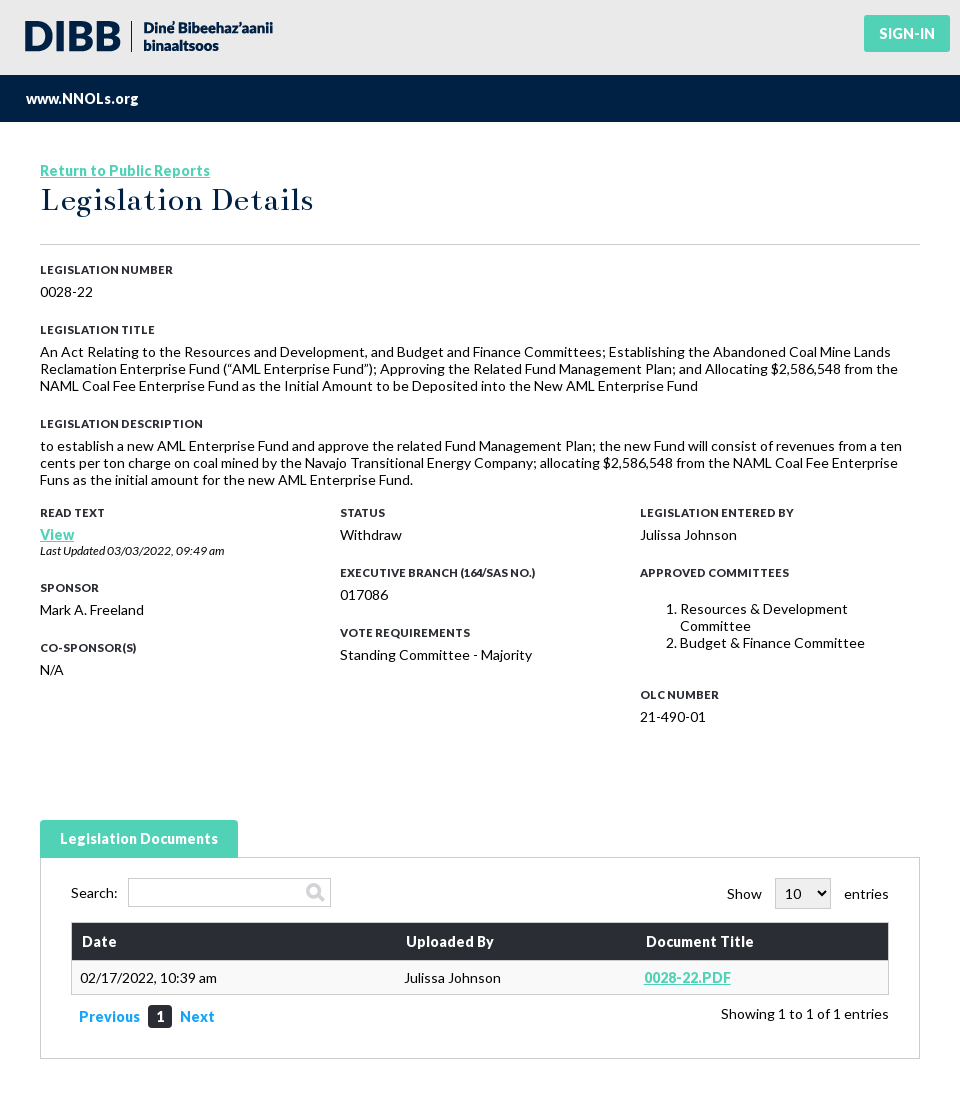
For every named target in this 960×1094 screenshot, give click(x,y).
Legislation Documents (139, 838)
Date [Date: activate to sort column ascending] (99, 941)
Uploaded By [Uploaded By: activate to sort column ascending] (450, 941)
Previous (109, 1016)
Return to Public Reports (125, 170)
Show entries (808, 893)
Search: (201, 892)
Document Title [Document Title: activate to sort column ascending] (700, 941)
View (57, 534)
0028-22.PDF (687, 977)
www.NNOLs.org (82, 98)
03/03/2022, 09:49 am (165, 550)
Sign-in (907, 33)
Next (197, 1016)
